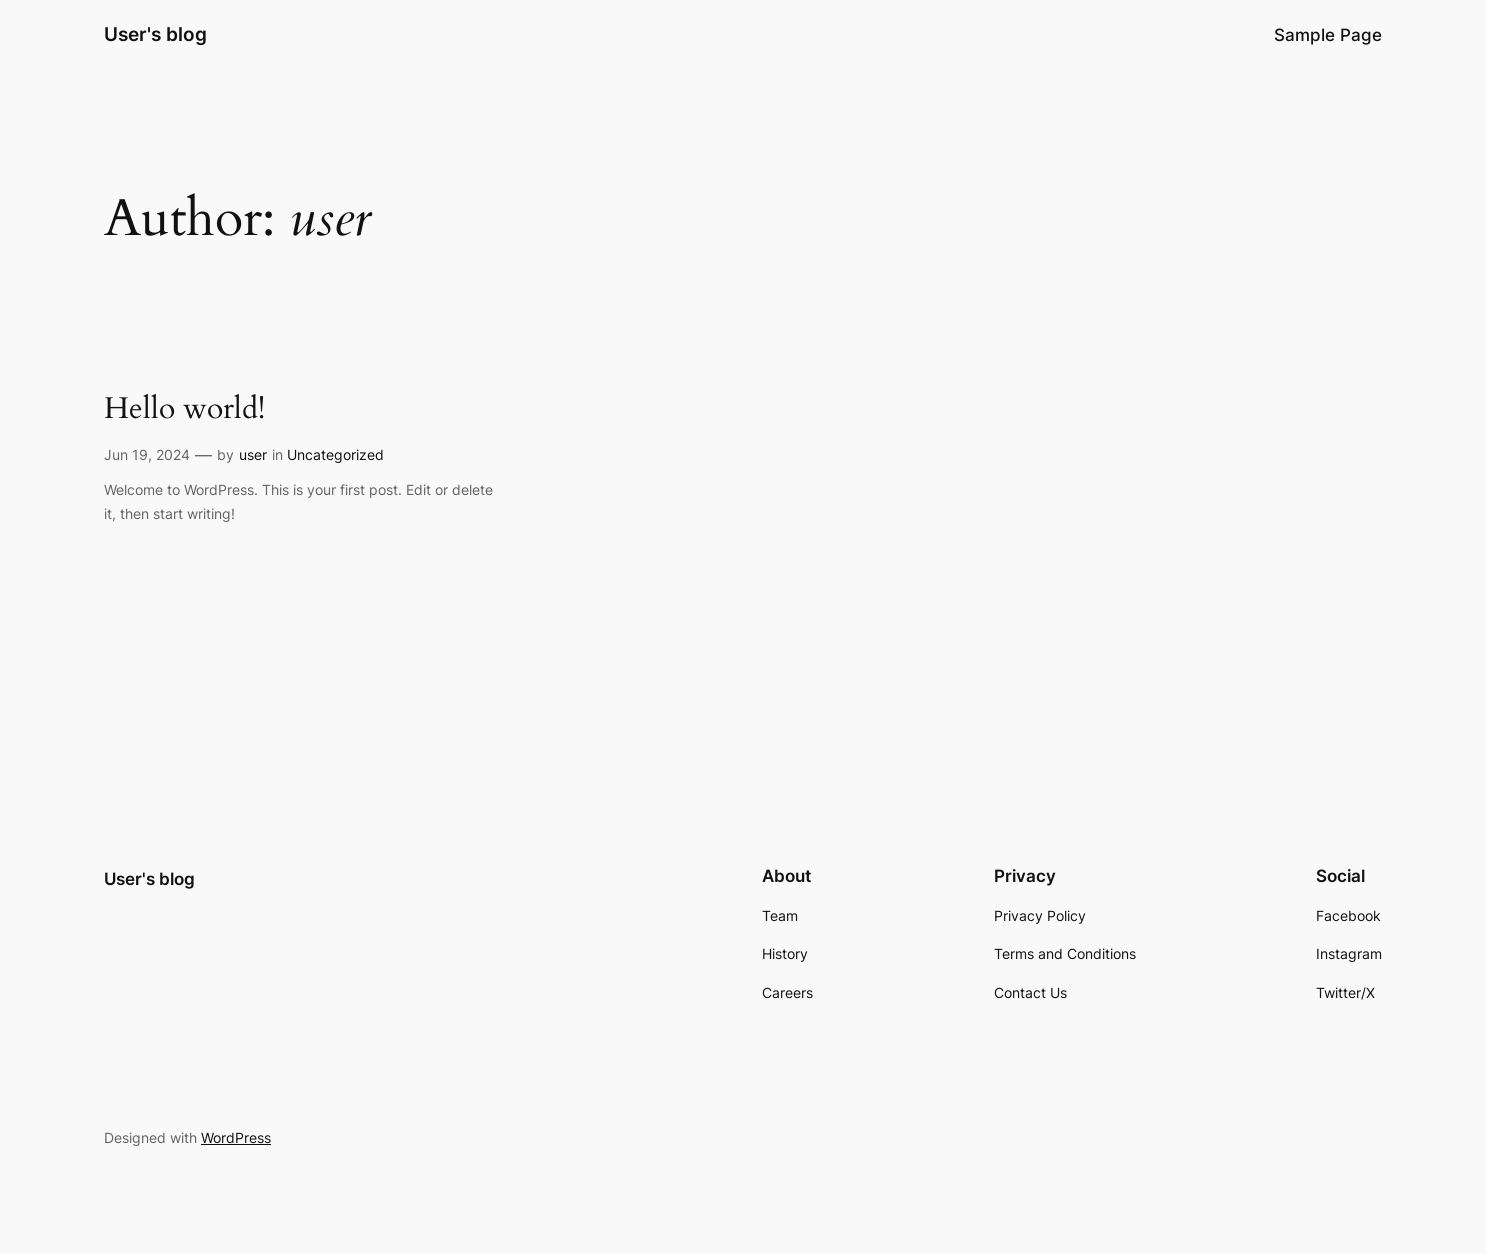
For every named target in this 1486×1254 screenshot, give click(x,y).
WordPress (236, 1137)
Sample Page (1328, 35)
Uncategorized (335, 454)
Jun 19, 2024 (147, 454)
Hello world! (184, 410)
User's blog (155, 34)
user (253, 454)
